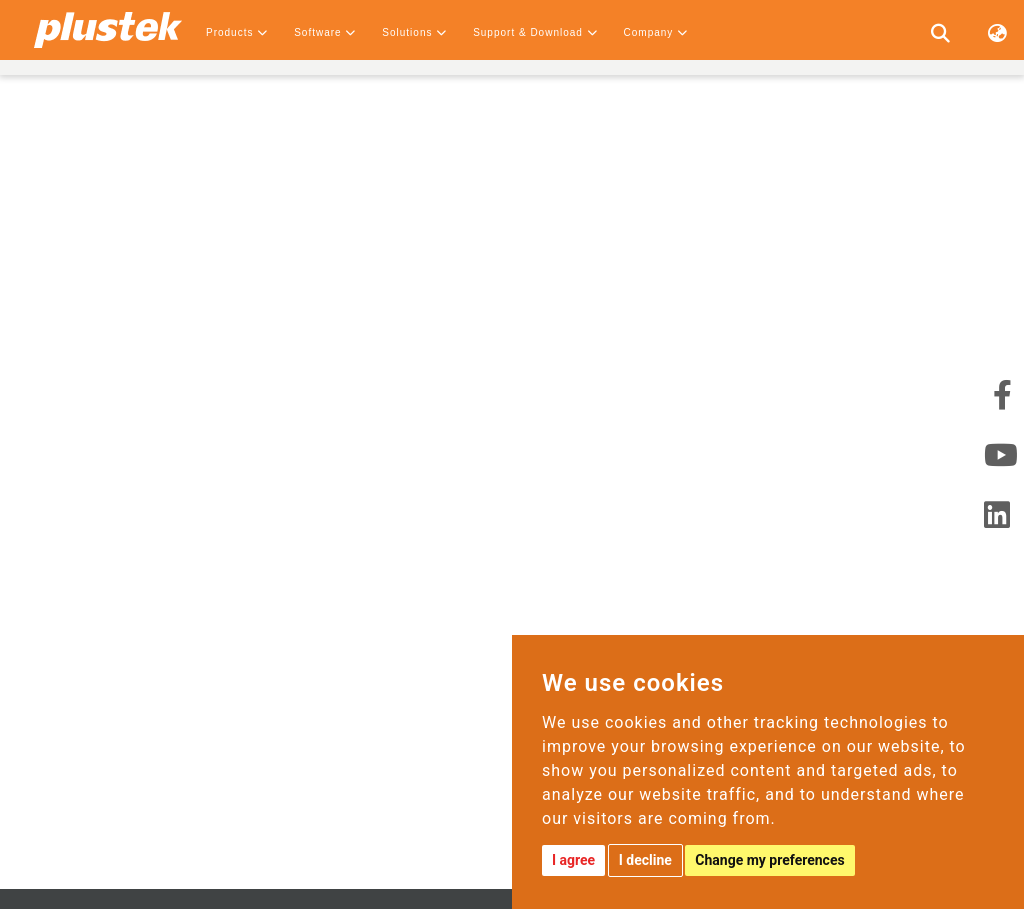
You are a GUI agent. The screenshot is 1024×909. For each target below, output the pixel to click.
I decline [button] (645, 860)
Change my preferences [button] (769, 860)
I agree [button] (573, 860)
